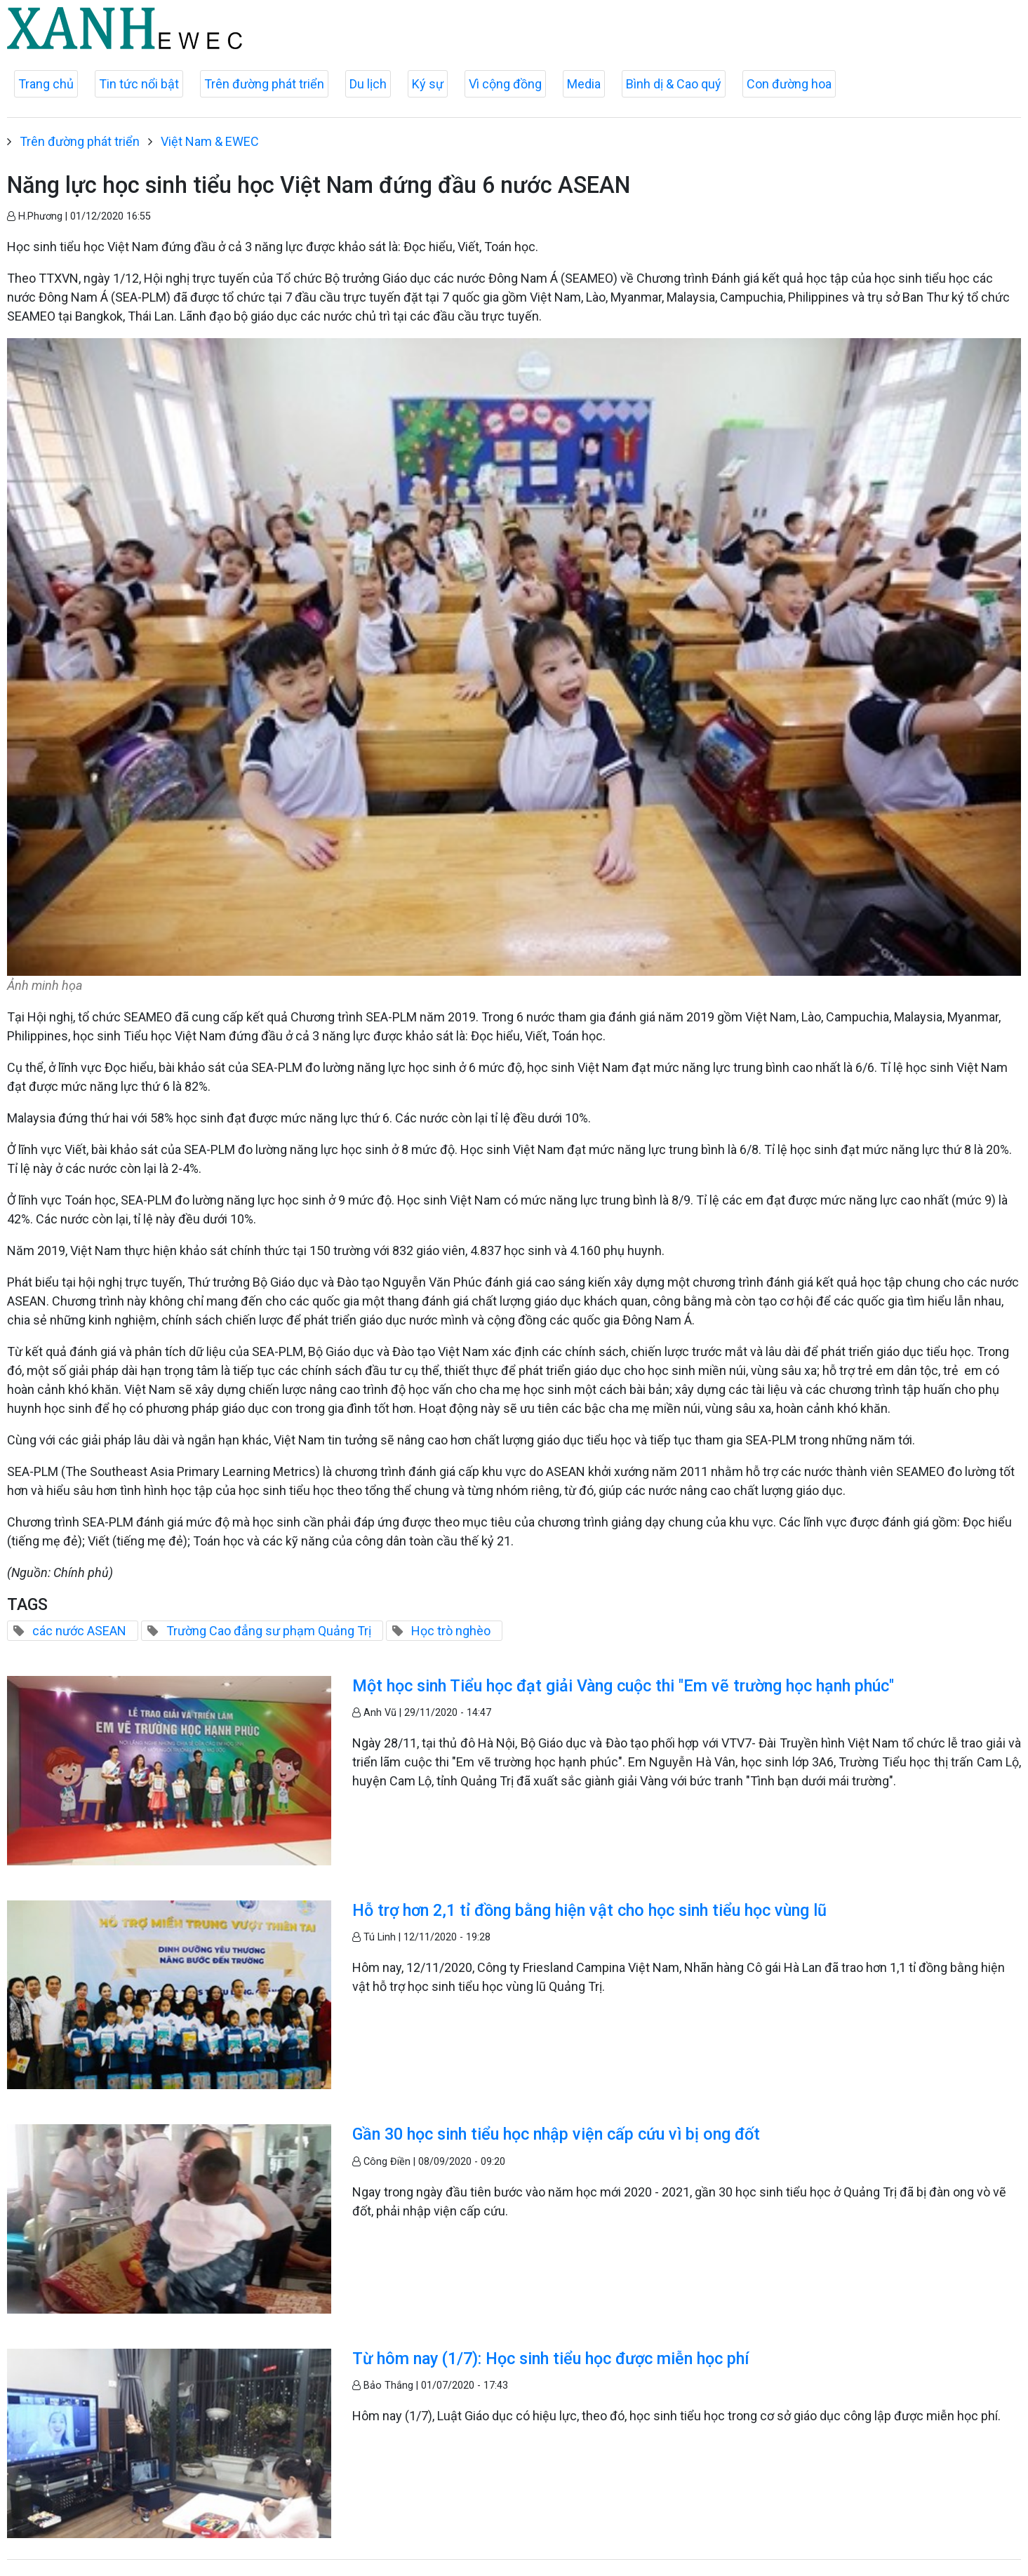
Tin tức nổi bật (139, 83)
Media (584, 83)
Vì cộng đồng (505, 83)
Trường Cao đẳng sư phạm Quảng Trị (268, 1630)
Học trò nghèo (450, 1630)
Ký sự (427, 83)
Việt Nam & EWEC (210, 141)
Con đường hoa (789, 83)
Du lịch (368, 83)
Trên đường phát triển (264, 83)
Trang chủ (46, 83)
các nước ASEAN (79, 1630)
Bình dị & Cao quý (673, 83)
